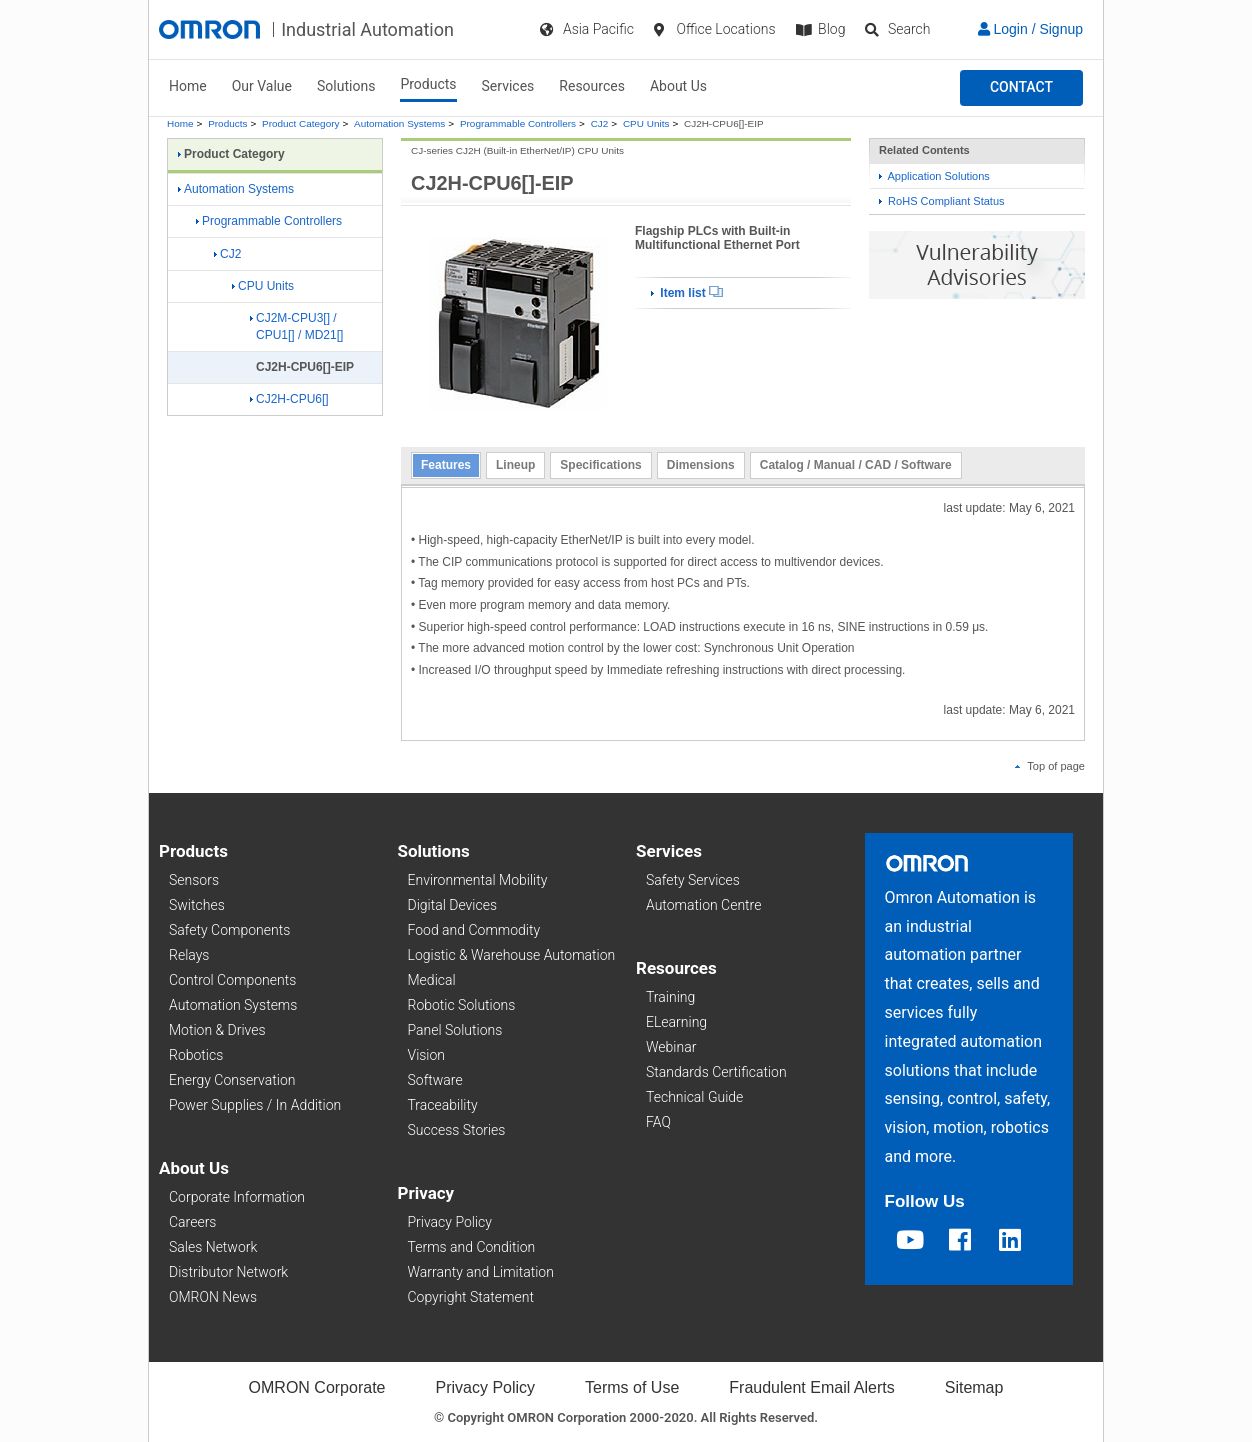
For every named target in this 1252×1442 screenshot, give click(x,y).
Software (435, 1080)
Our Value (262, 86)
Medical (432, 980)
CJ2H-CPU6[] (289, 399)
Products (428, 84)
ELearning (676, 1022)
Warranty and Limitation (481, 1272)
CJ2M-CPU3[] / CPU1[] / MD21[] (296, 326)
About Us (678, 86)
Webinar (671, 1047)
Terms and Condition (472, 1247)
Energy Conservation (232, 1080)
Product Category (300, 123)
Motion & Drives (217, 1030)
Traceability (443, 1105)
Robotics (196, 1055)
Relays (189, 955)
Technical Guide (694, 1097)
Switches (197, 905)
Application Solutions (934, 176)
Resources (592, 86)
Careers (192, 1222)
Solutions (346, 86)
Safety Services (693, 880)
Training (670, 997)
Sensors (194, 880)
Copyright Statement (471, 1297)
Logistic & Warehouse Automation (512, 955)
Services (508, 86)
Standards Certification (716, 1072)
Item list (687, 293)
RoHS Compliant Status (942, 201)
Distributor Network (228, 1272)
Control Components (232, 980)
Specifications (600, 465)
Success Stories (457, 1130)
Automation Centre (703, 905)
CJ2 (600, 123)
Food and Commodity (474, 930)
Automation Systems (399, 123)
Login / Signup (1030, 29)
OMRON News (213, 1297)
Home (188, 86)
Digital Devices (453, 905)
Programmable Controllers (518, 123)
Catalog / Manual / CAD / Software (856, 465)
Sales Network (213, 1247)
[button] (1021, 88)
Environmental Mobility (478, 880)
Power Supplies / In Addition (255, 1105)
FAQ (658, 1122)
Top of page (1050, 766)
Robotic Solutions (462, 1005)
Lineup (515, 465)
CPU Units (646, 123)
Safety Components (229, 930)
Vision (427, 1055)
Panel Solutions (455, 1030)
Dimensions (701, 465)
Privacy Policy (450, 1222)
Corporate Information (237, 1197)
